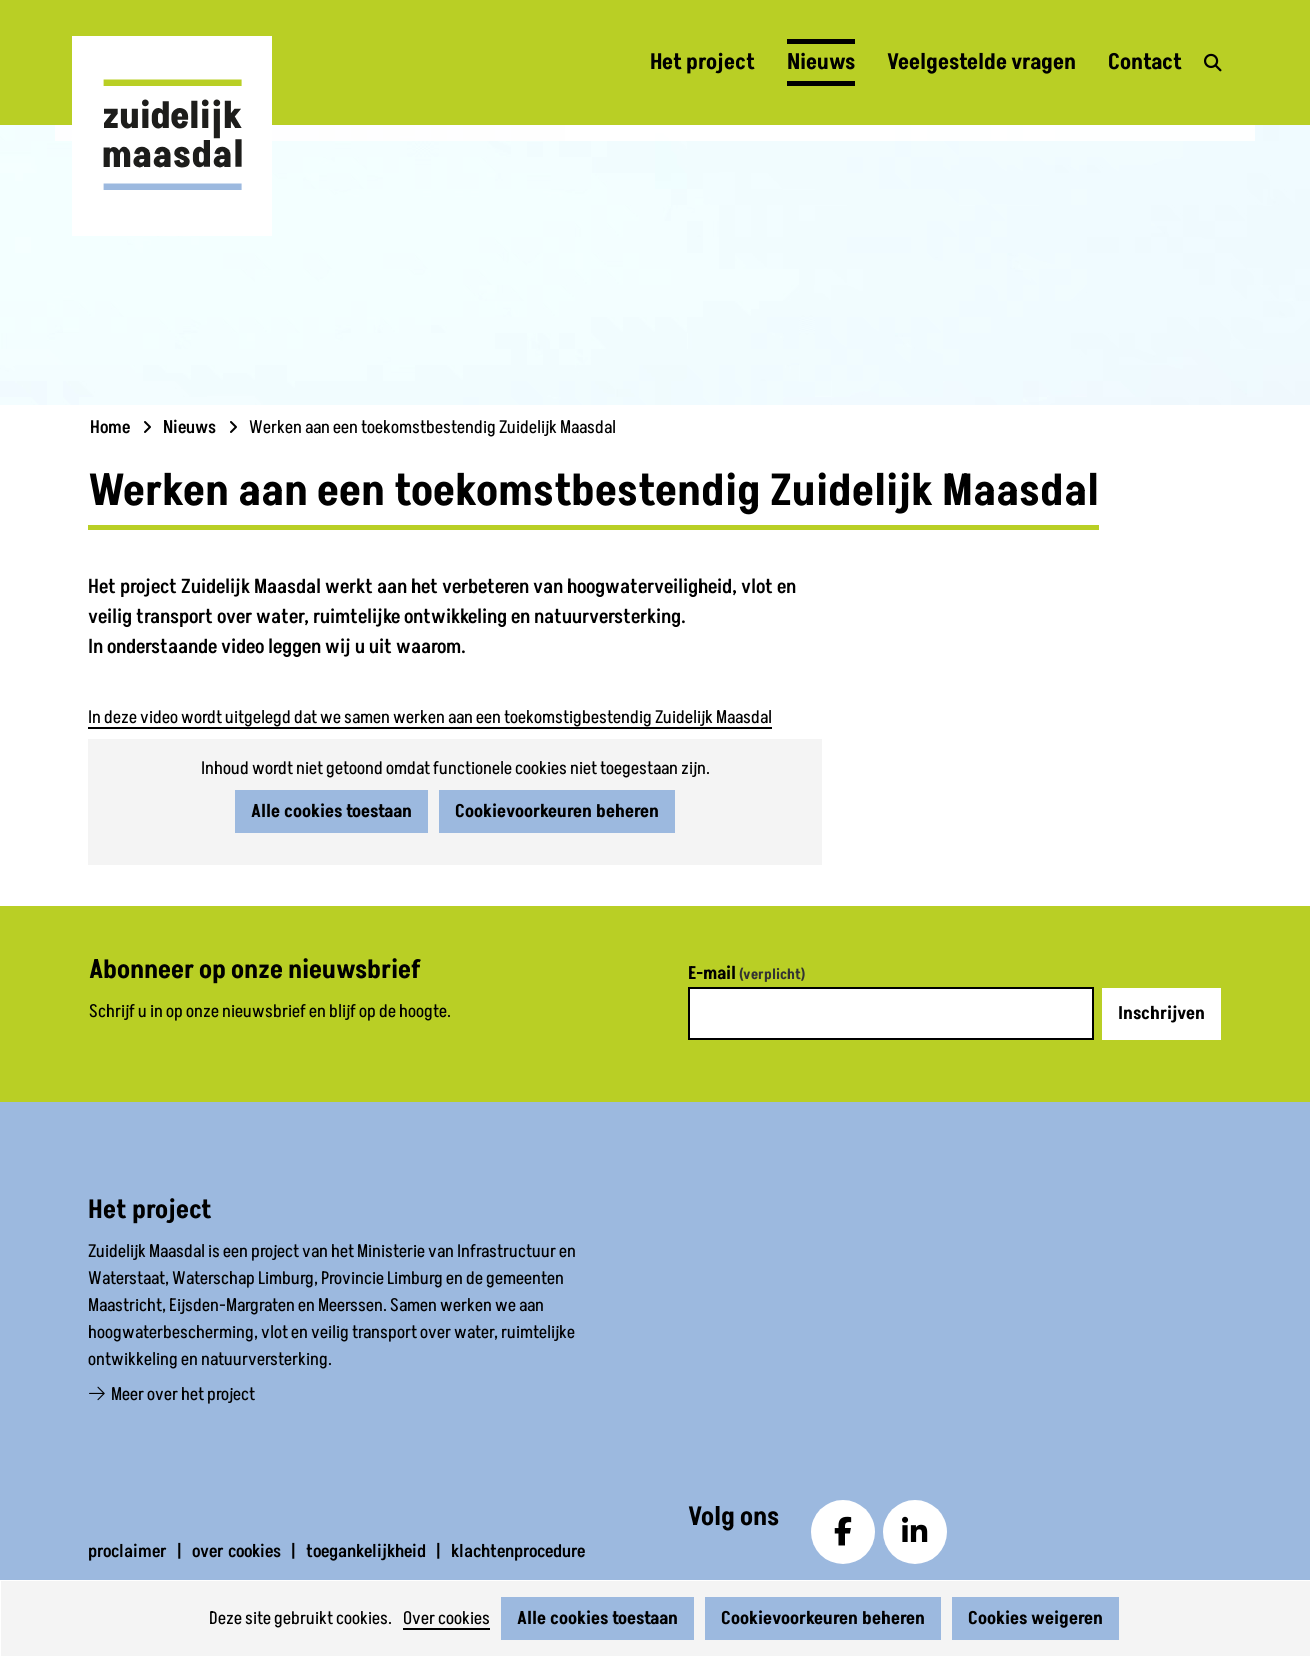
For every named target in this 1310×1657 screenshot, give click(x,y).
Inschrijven (1161, 1013)
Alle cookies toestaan (597, 1618)
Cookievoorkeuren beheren (823, 1618)
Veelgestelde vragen (981, 62)
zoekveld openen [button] (1210, 63)
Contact (1145, 62)
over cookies (236, 1551)
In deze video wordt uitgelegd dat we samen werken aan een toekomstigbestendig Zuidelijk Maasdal (430, 717)
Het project (702, 62)
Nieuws (821, 62)
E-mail (746, 973)
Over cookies (446, 1618)
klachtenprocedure (518, 1551)
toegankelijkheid (366, 1551)
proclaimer (127, 1551)
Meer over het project (171, 1394)
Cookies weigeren (1035, 1618)
